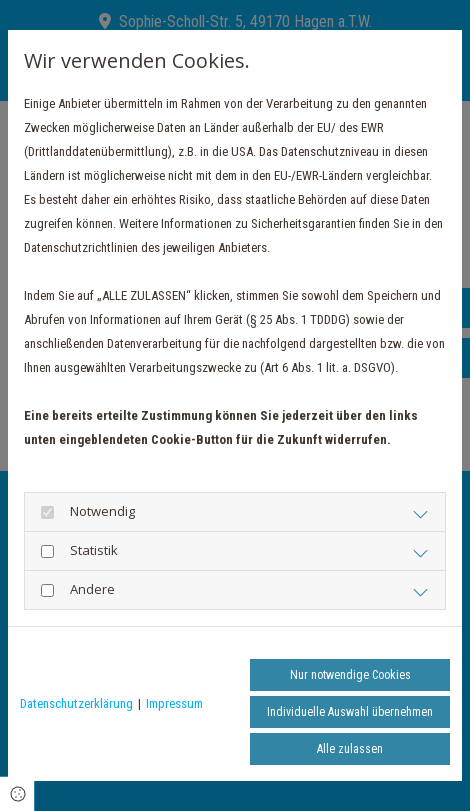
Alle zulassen (350, 749)
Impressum (174, 703)
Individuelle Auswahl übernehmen (350, 712)
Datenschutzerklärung (76, 703)
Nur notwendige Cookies (350, 675)
